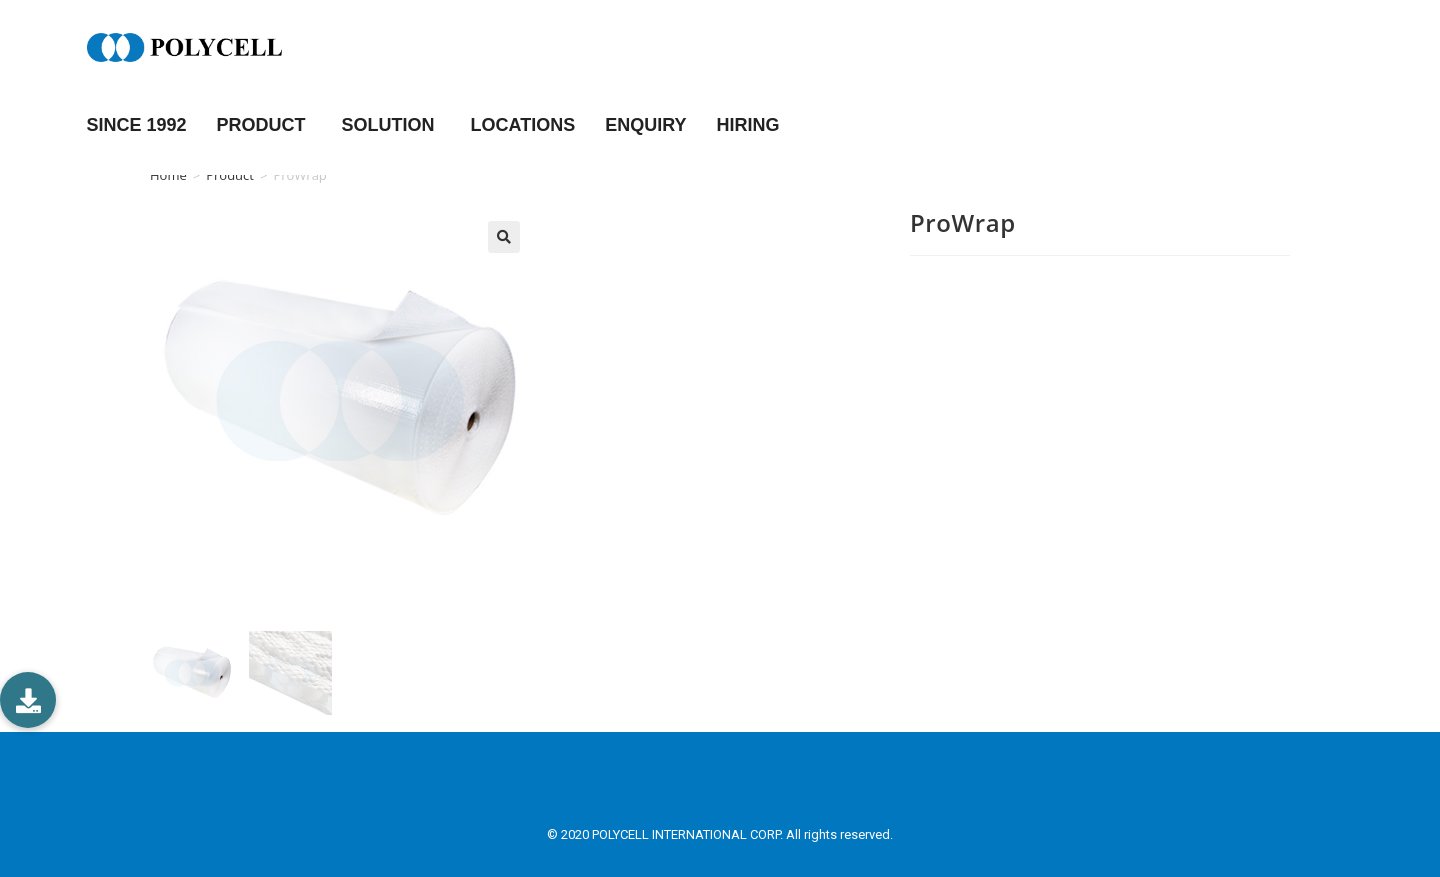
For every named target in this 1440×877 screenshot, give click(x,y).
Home (168, 175)
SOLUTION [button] (391, 125)
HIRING (748, 125)
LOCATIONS (523, 125)
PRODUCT (264, 125)
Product (230, 175)
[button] (28, 700)
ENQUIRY (645, 125)
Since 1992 (137, 125)
